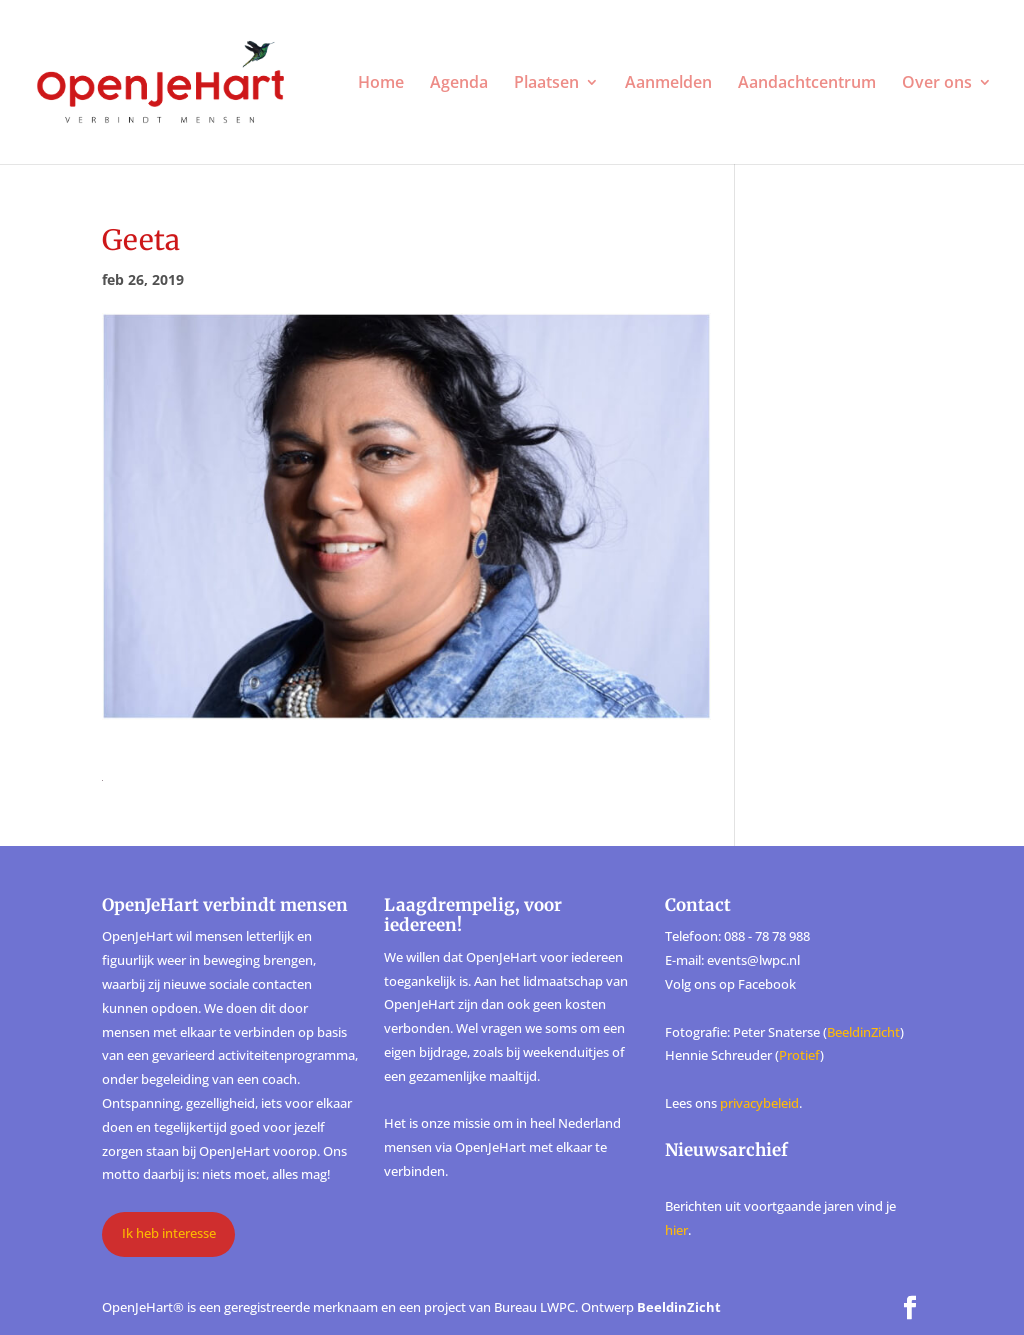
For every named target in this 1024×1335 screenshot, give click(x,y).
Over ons (937, 84)
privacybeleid (759, 1103)
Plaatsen (546, 84)
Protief (799, 1055)
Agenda (459, 84)
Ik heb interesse (169, 1233)
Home (381, 84)
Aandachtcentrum (807, 84)
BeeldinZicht (863, 1032)
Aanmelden (668, 84)
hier (676, 1230)
